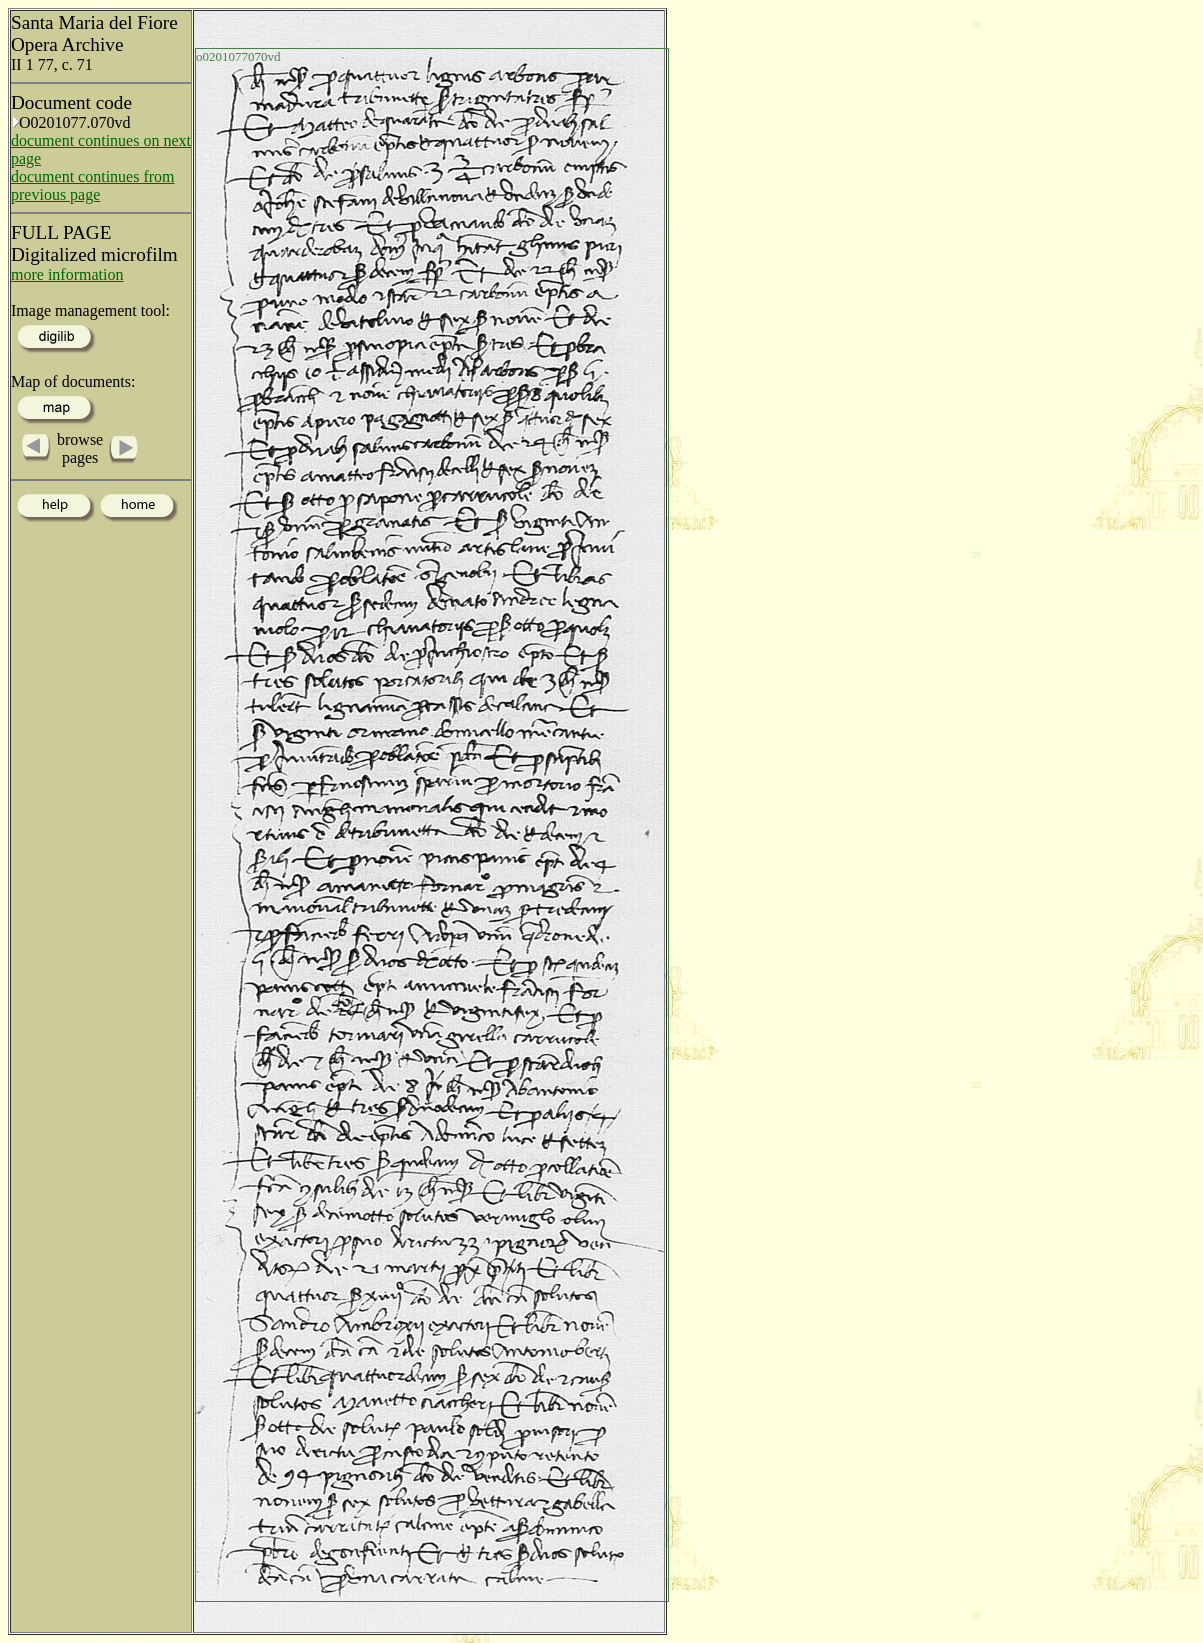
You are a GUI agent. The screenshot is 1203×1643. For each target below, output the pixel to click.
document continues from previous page (93, 185)
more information (67, 274)
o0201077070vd (238, 56)
